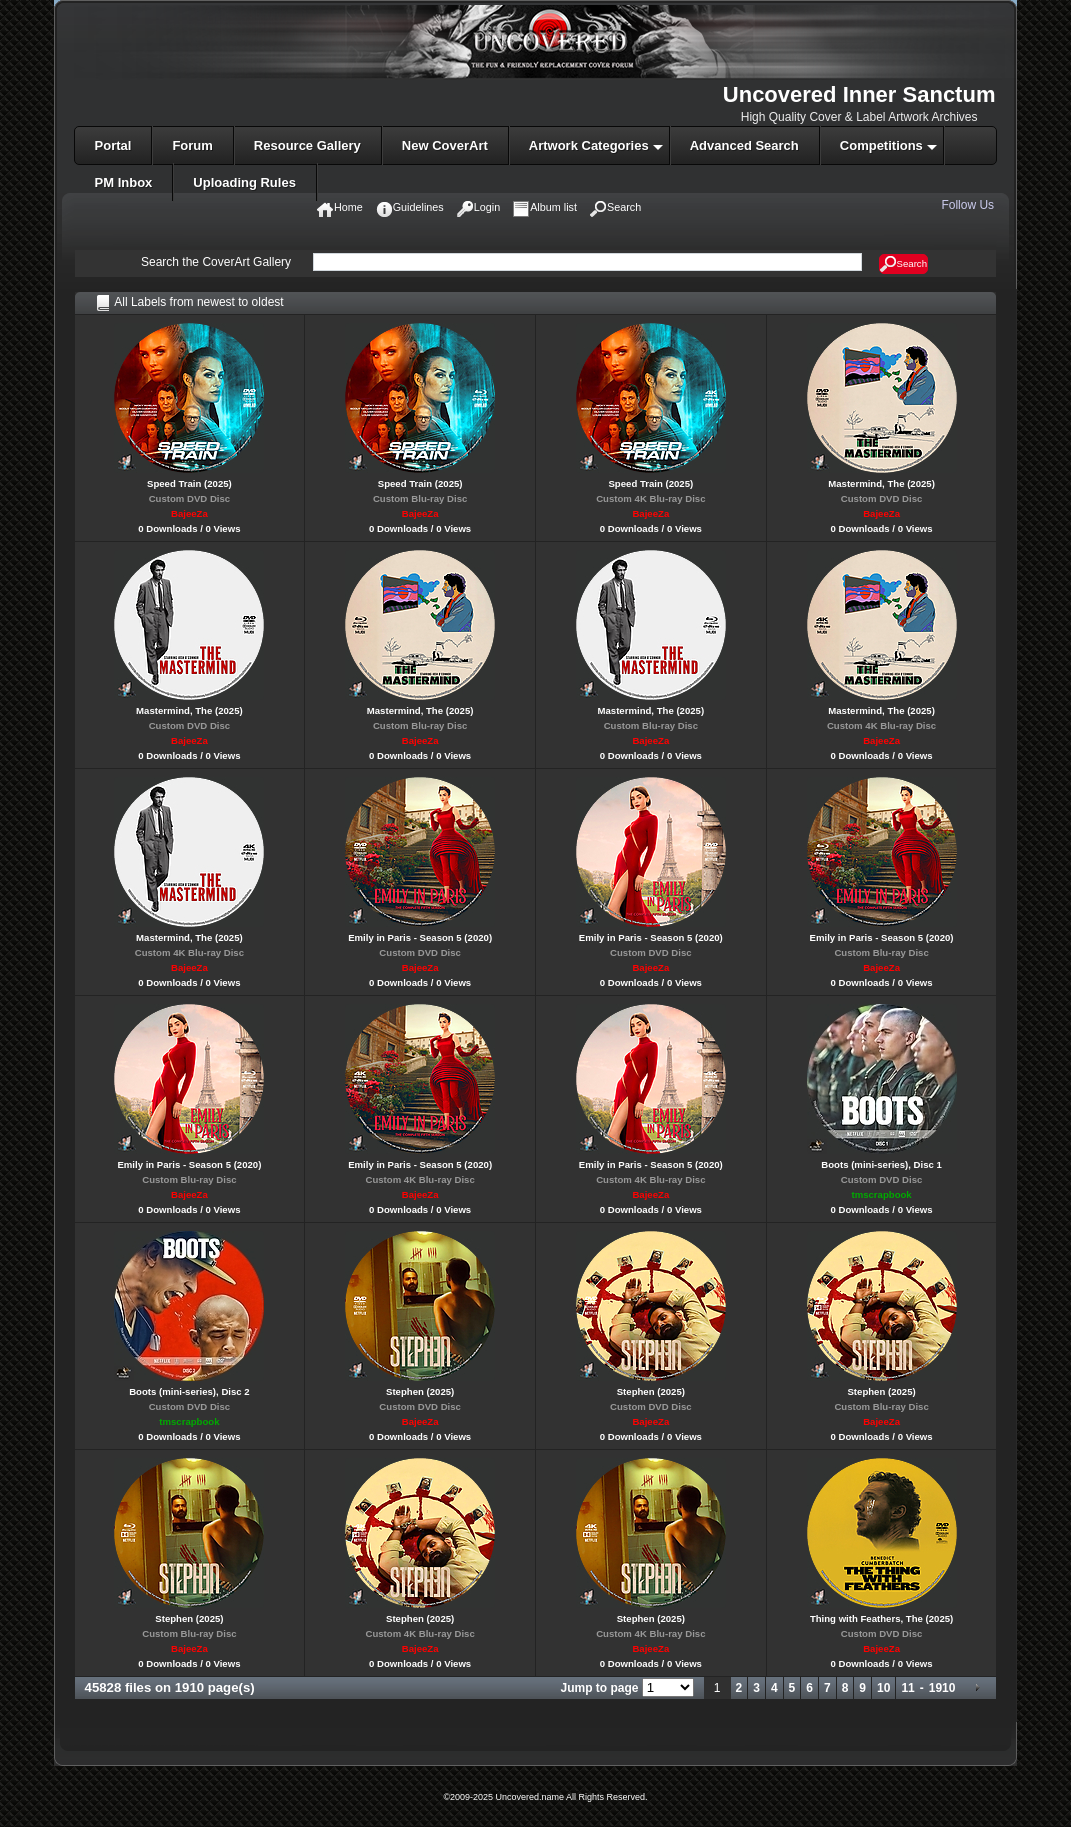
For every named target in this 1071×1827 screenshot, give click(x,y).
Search (903, 264)
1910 (942, 1688)
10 (883, 1688)
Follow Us (969, 205)
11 (907, 1688)
